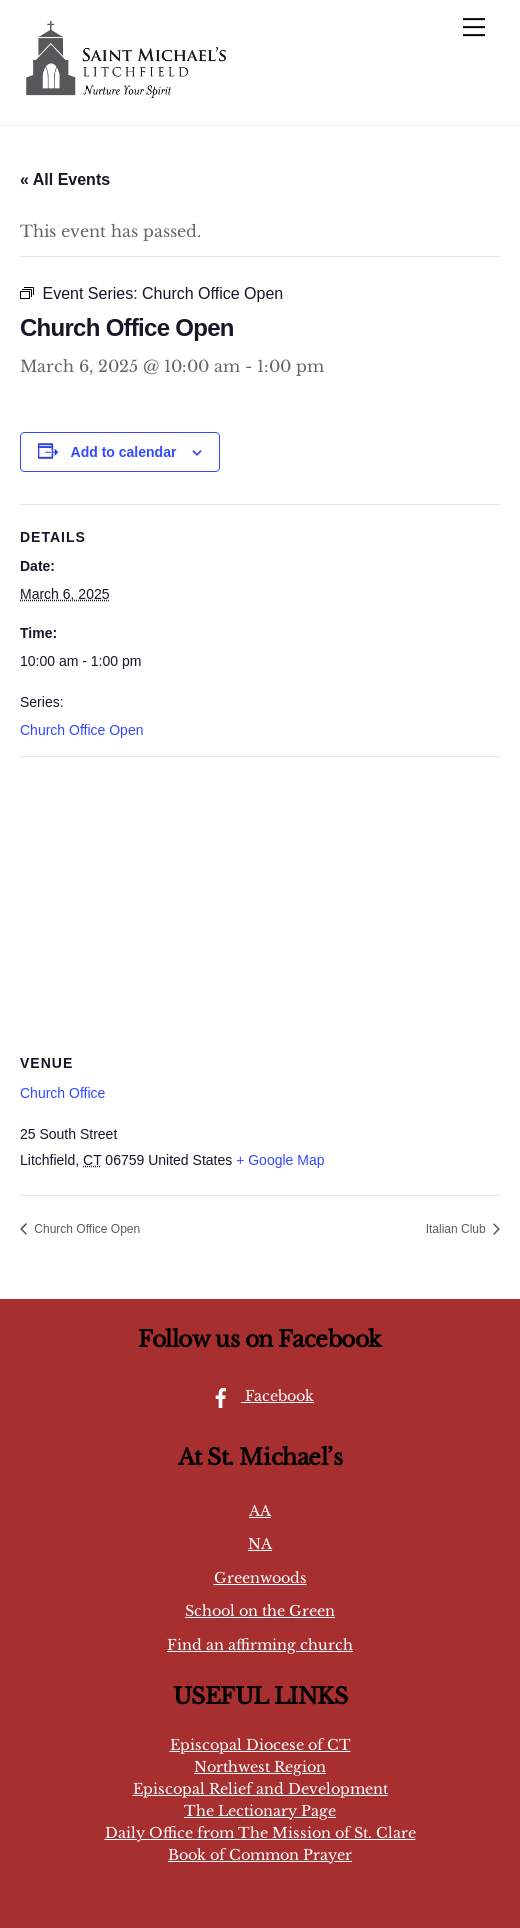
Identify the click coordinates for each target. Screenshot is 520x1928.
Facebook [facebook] (257, 1396)
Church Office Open (81, 730)
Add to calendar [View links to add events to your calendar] (124, 452)
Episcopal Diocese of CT (260, 1745)
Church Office (62, 1093)
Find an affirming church (260, 1645)
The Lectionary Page (260, 1811)
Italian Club (457, 1229)
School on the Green (260, 1611)
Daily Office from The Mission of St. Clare (260, 1833)
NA (260, 1544)
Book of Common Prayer (260, 1855)
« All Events (65, 179)
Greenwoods (260, 1578)
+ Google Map (280, 1160)
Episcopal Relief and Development (260, 1789)
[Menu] (474, 27)
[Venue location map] (260, 901)
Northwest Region (260, 1767)
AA (260, 1511)
